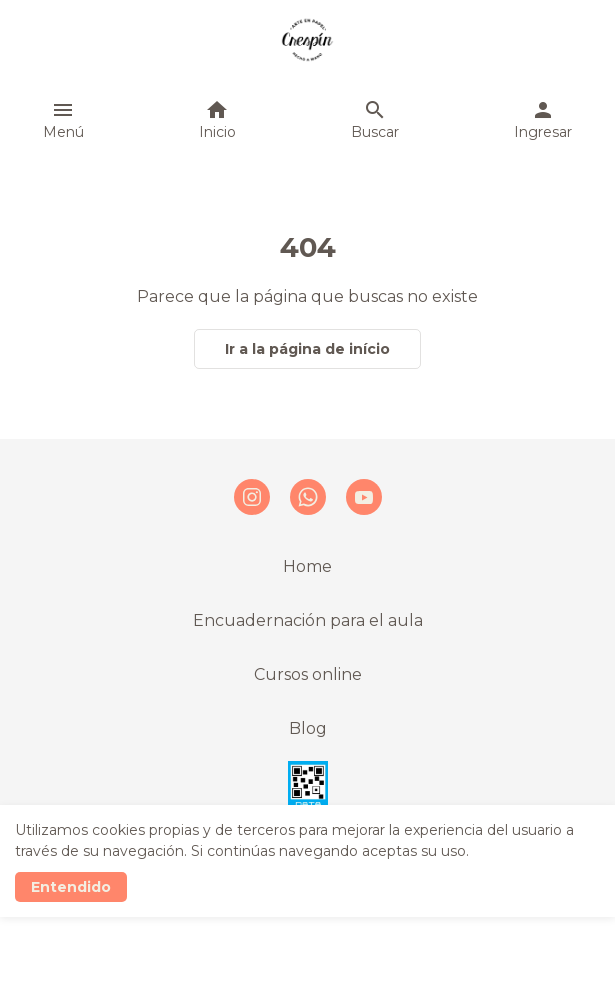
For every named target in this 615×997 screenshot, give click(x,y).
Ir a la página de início (307, 349)
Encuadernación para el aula (308, 620)
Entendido (71, 887)
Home (307, 566)
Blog (308, 728)
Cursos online (308, 674)
